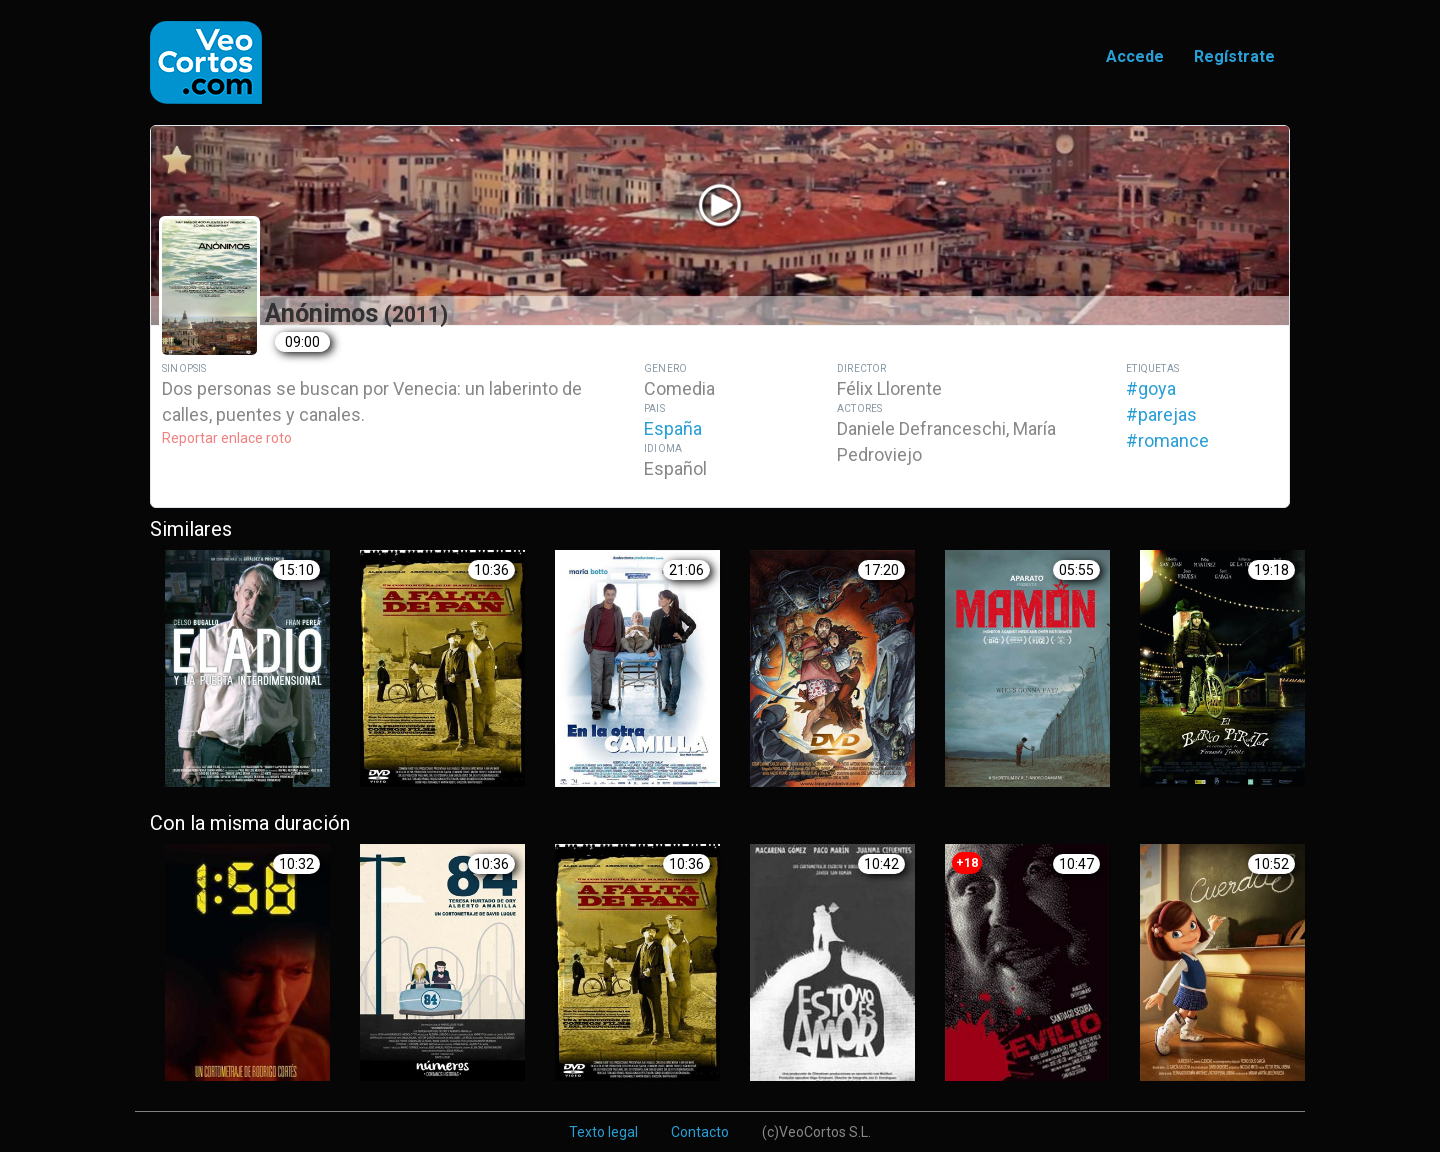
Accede (1135, 56)
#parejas (1161, 414)
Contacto (700, 1132)
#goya (1151, 388)
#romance (1167, 440)
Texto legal (603, 1132)
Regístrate (1234, 56)
